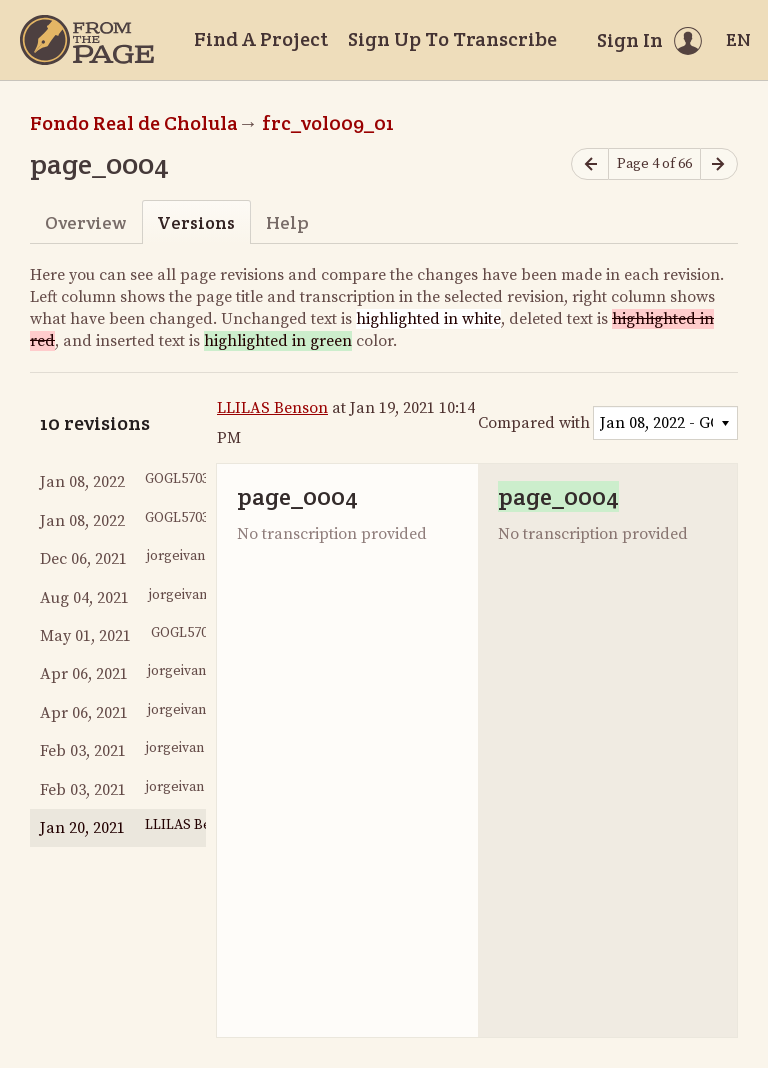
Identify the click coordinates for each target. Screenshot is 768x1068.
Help (287, 222)
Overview (85, 222)
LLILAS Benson (272, 408)
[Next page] (719, 164)
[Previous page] (590, 164)
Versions (196, 222)
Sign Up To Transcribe (452, 39)
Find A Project (261, 39)
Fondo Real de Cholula (134, 123)
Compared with (534, 423)
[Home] (87, 40)
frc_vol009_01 (328, 123)
